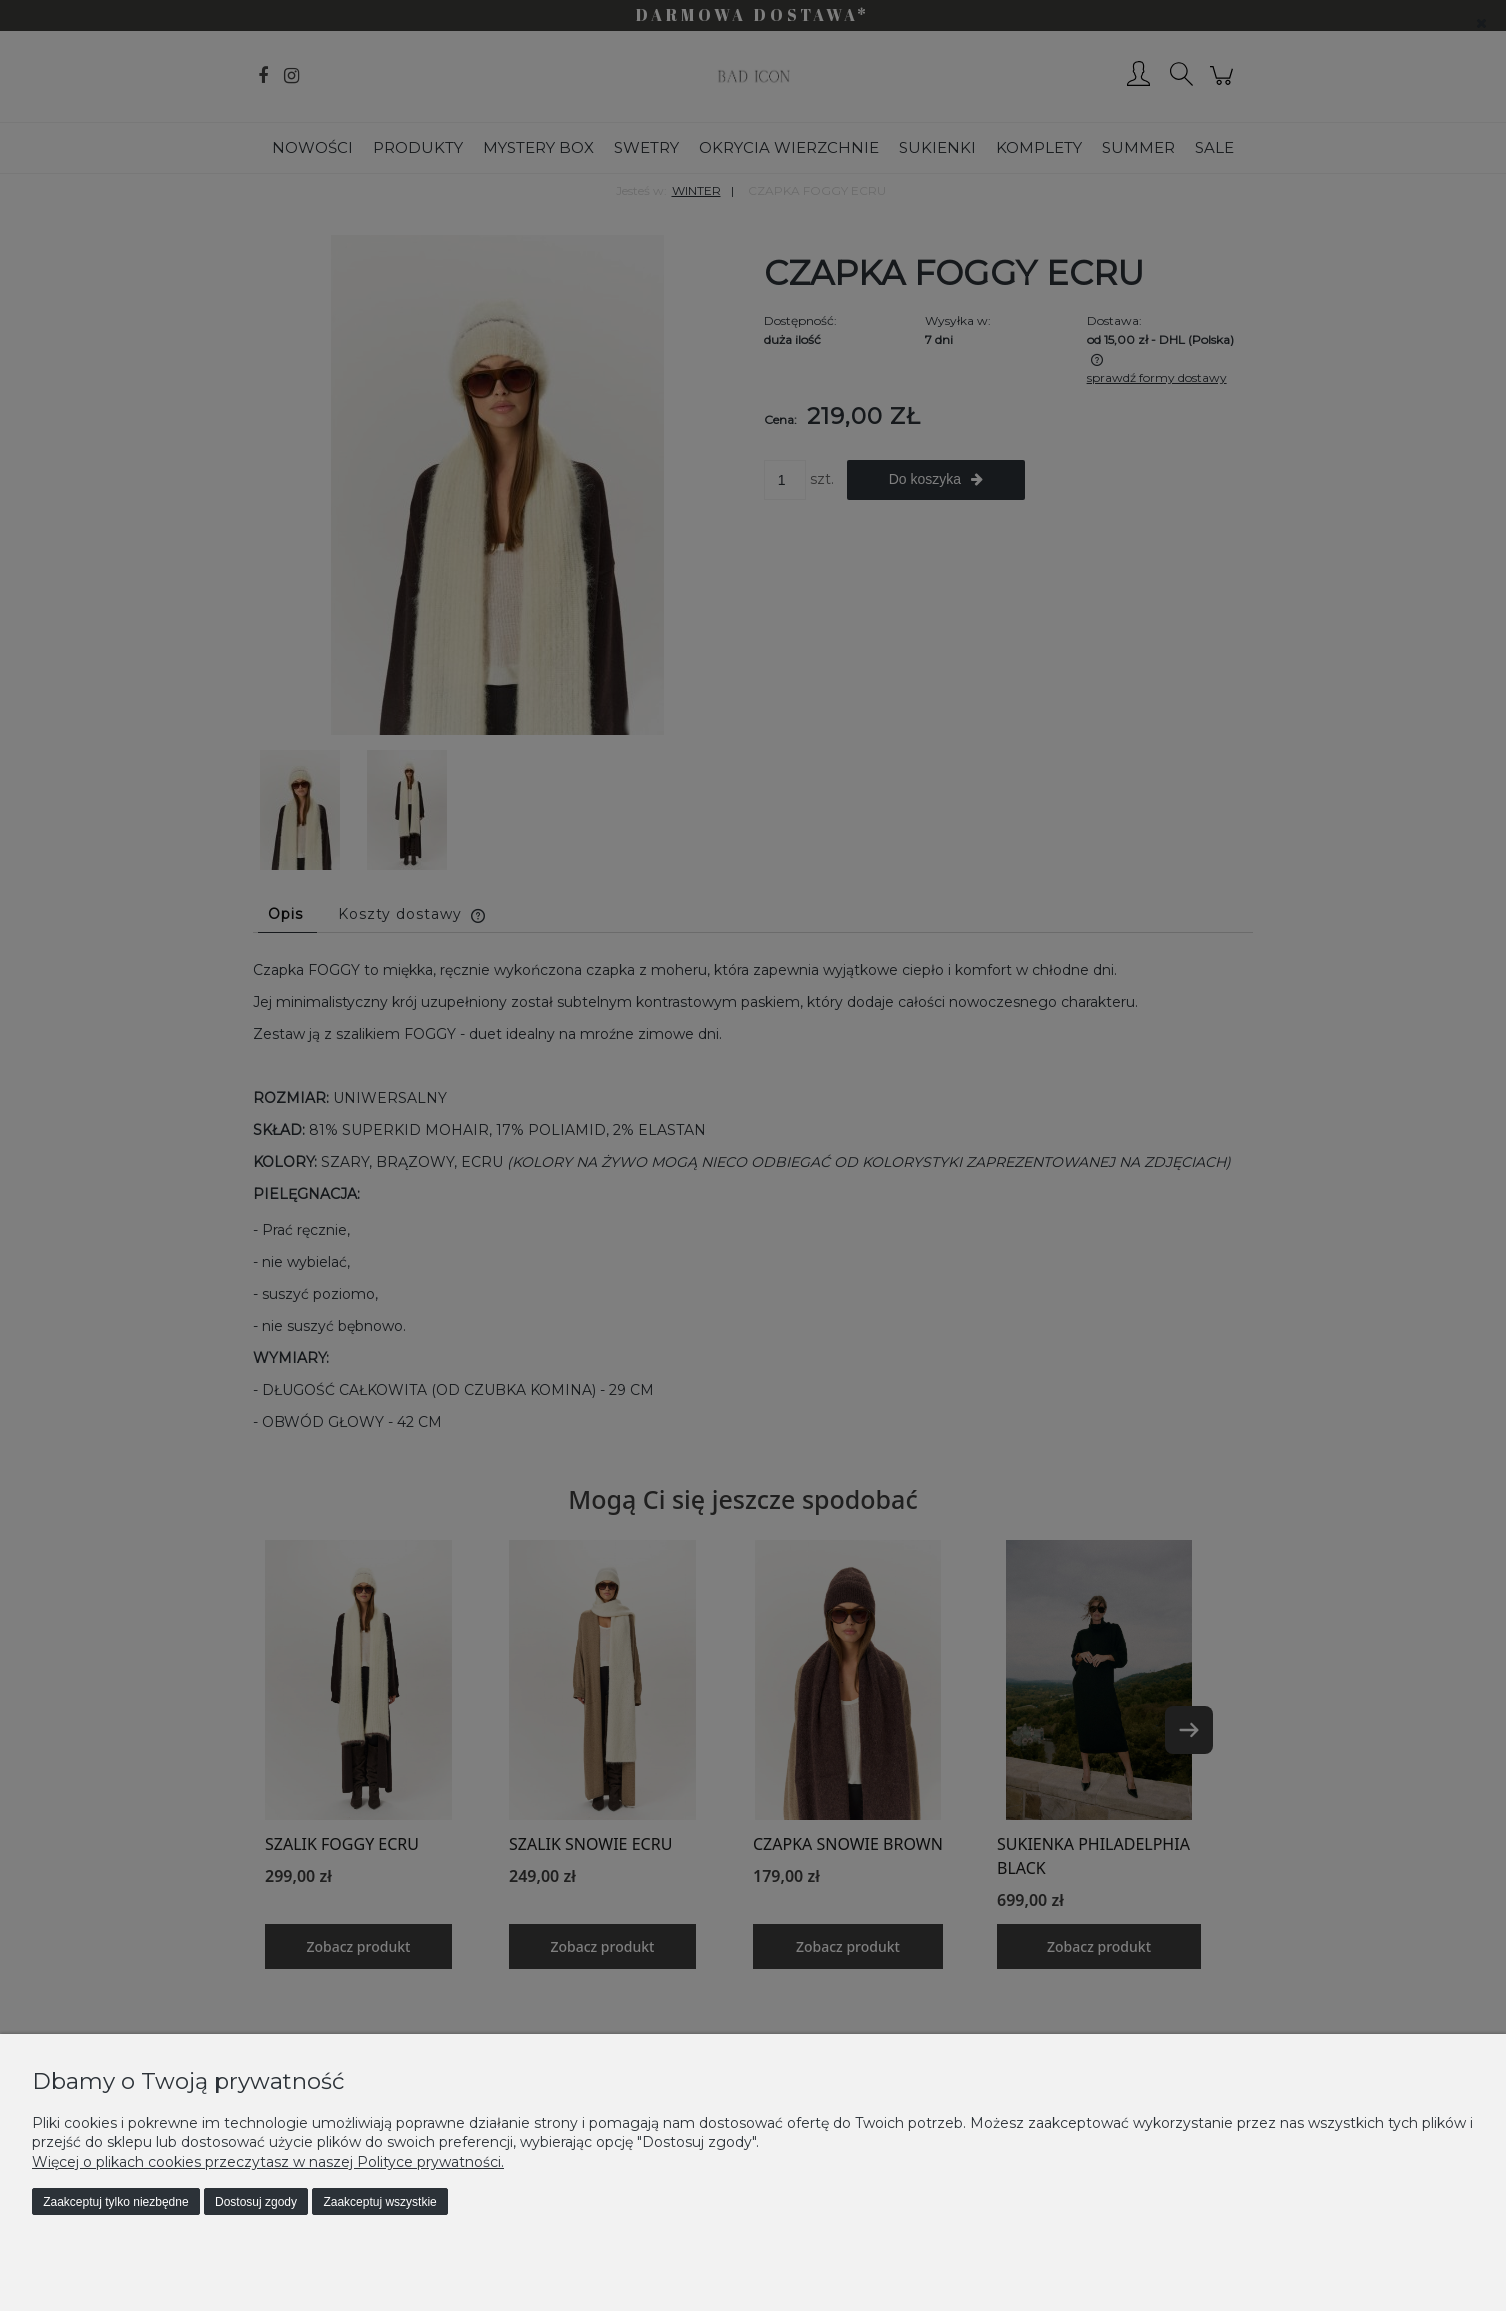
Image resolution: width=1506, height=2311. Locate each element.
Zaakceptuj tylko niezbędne (115, 2202)
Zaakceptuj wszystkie (379, 2202)
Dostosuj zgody (256, 2202)
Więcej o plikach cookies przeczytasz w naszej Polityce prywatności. (268, 2162)
